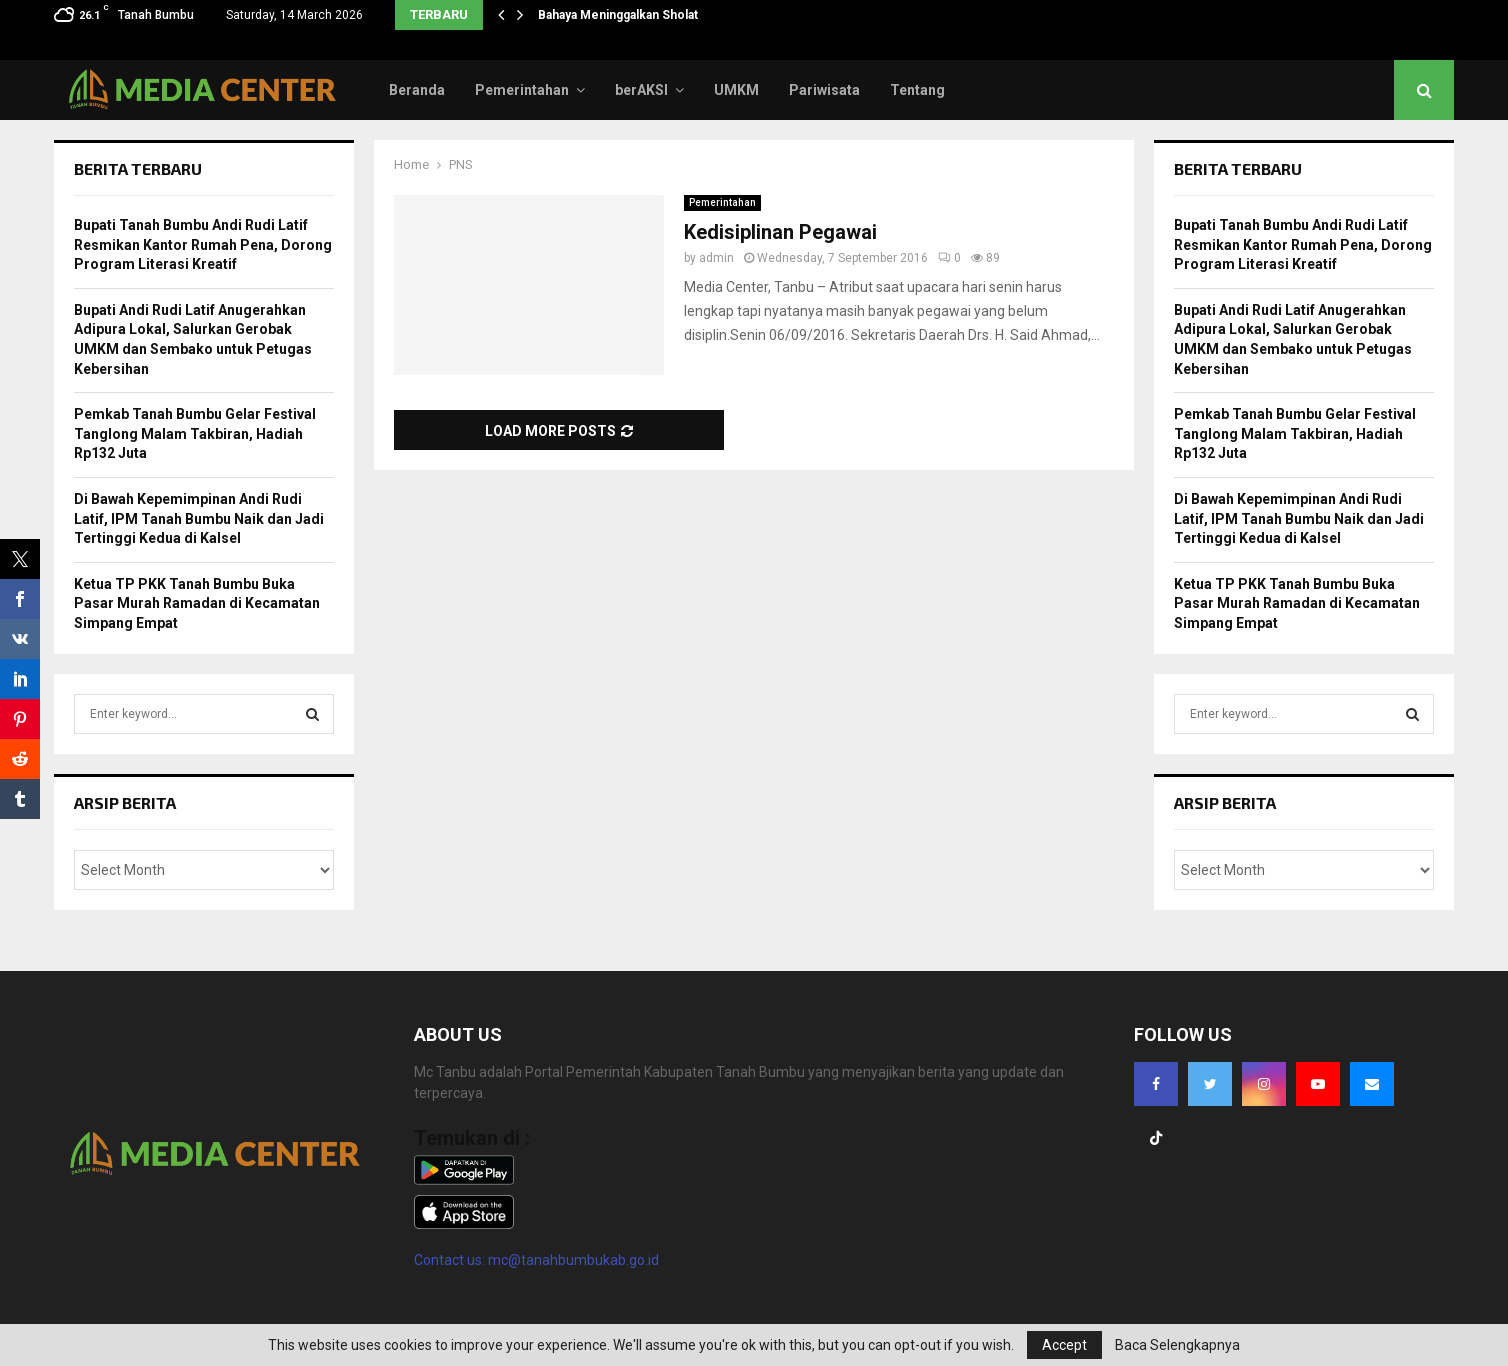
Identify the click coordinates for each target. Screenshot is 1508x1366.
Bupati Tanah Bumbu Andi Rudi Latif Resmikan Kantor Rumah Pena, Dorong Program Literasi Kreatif (203, 244)
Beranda (417, 90)
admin (716, 258)
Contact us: (451, 1260)
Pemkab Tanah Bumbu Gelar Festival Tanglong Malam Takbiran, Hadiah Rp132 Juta (195, 433)
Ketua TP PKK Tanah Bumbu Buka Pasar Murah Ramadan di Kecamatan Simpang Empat (197, 603)
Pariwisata (824, 90)
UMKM (736, 90)
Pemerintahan (522, 90)
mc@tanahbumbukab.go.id (573, 1260)
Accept (1064, 1345)
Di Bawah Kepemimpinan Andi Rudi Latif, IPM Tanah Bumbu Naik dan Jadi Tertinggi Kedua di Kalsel (199, 518)
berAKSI (641, 90)
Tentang (917, 90)
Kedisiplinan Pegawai (780, 232)
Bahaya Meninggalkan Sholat (618, 15)
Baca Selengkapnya (1177, 1345)
